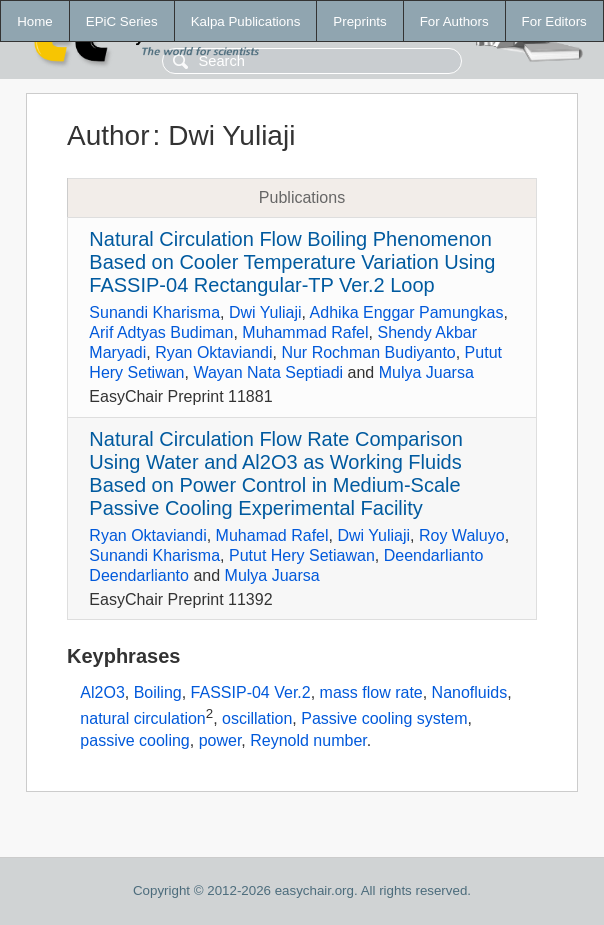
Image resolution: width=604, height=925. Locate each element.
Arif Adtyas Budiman (161, 332)
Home (35, 21)
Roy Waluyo (462, 535)
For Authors (454, 21)
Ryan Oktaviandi (213, 352)
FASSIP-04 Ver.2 (251, 692)
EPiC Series (122, 21)
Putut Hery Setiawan (302, 555)
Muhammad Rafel (305, 332)
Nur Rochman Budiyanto (368, 352)
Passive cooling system (384, 718)
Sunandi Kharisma (154, 312)
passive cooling (134, 740)
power (220, 740)
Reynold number (308, 740)
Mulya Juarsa (426, 372)
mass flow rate (371, 692)
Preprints (359, 21)
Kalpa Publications (246, 21)
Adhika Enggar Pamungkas (407, 312)
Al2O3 (102, 692)
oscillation (257, 718)
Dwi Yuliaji (265, 312)
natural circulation (142, 718)
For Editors (554, 21)
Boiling (158, 692)
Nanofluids (470, 692)
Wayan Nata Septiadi (268, 372)
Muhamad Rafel (272, 535)
